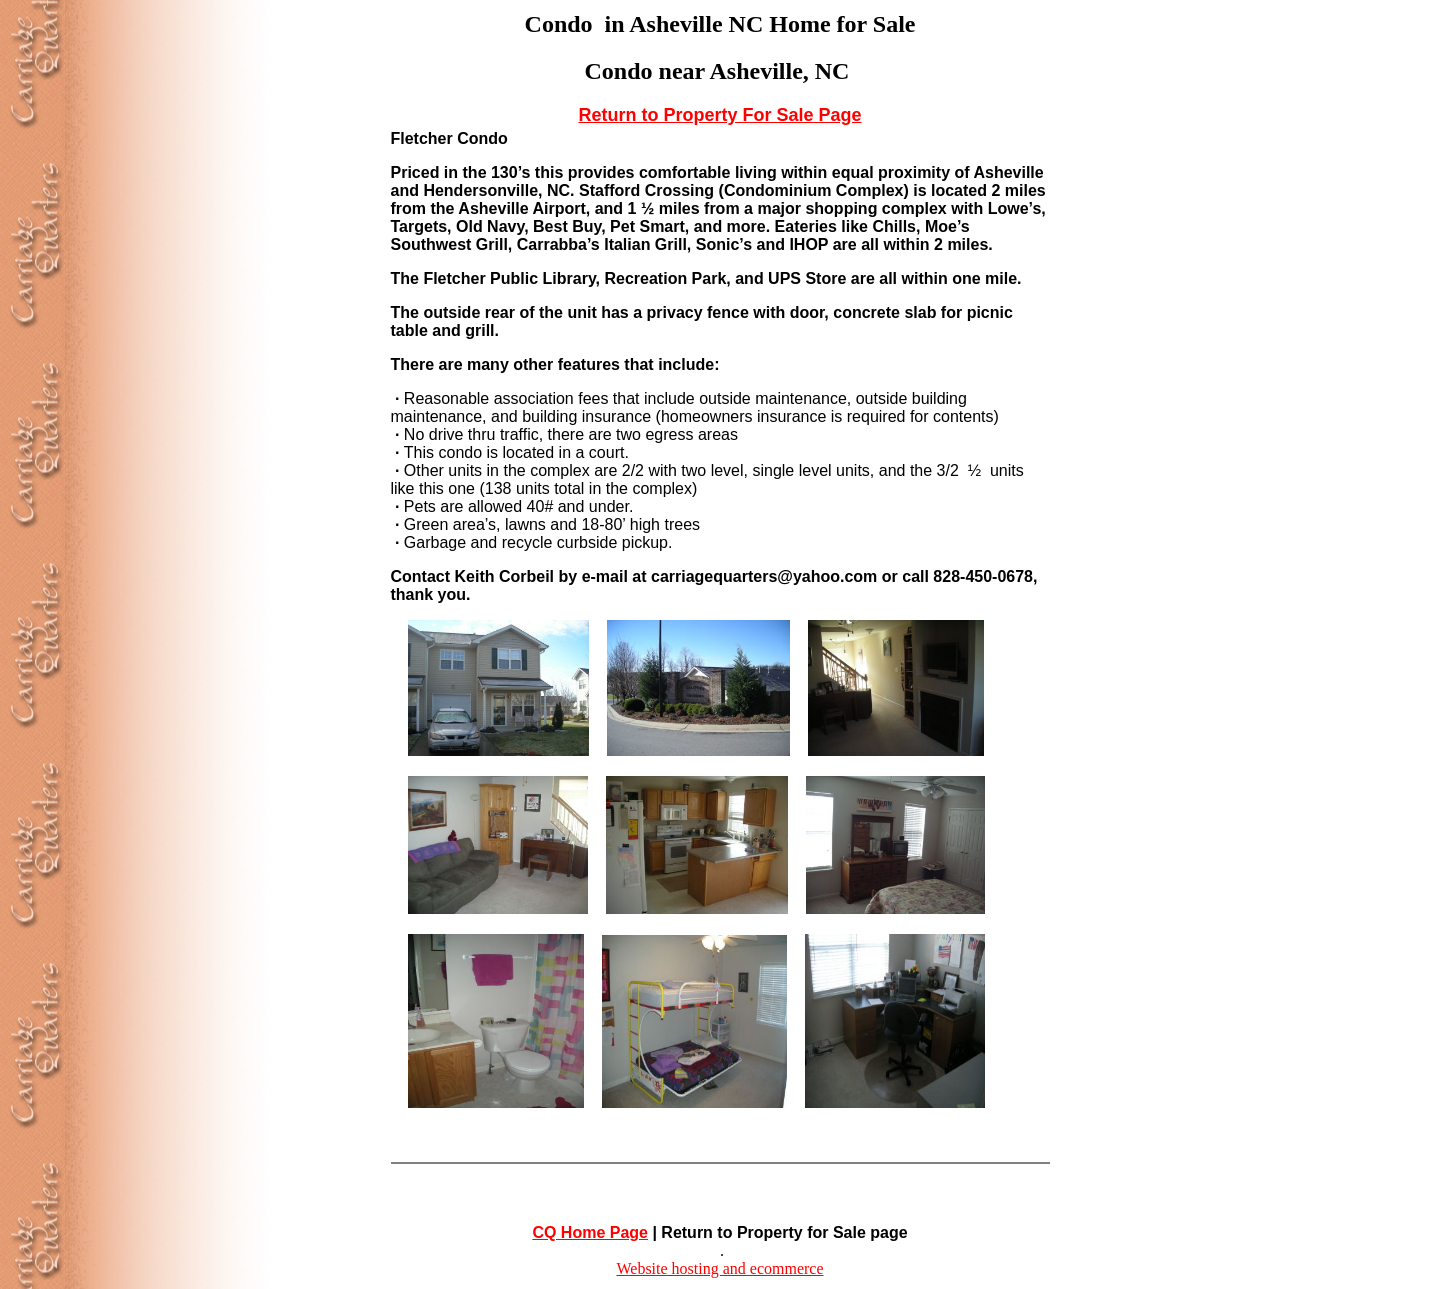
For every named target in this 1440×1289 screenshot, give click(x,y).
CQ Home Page (590, 1232)
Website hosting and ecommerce (719, 1268)
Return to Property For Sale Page (719, 115)
